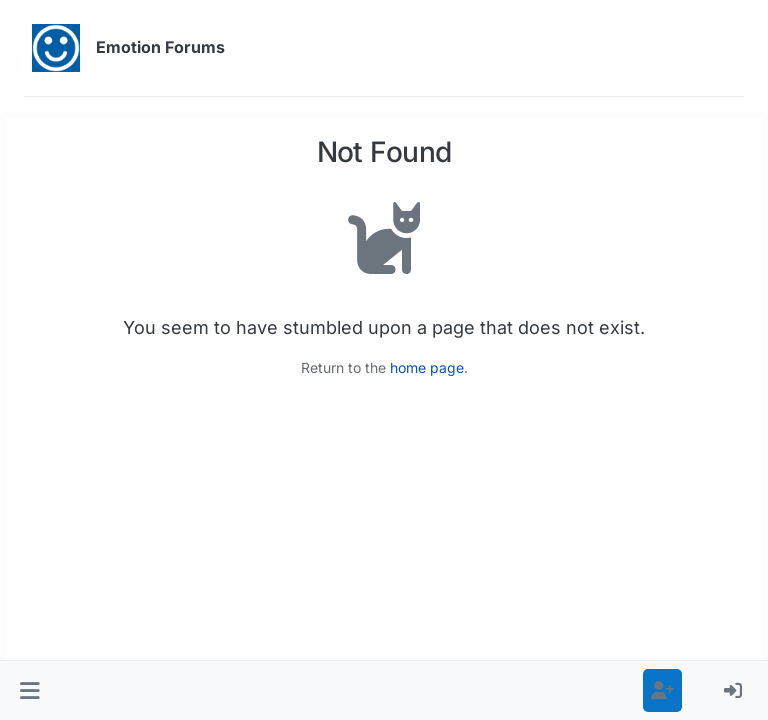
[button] (30, 690)
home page (427, 367)
